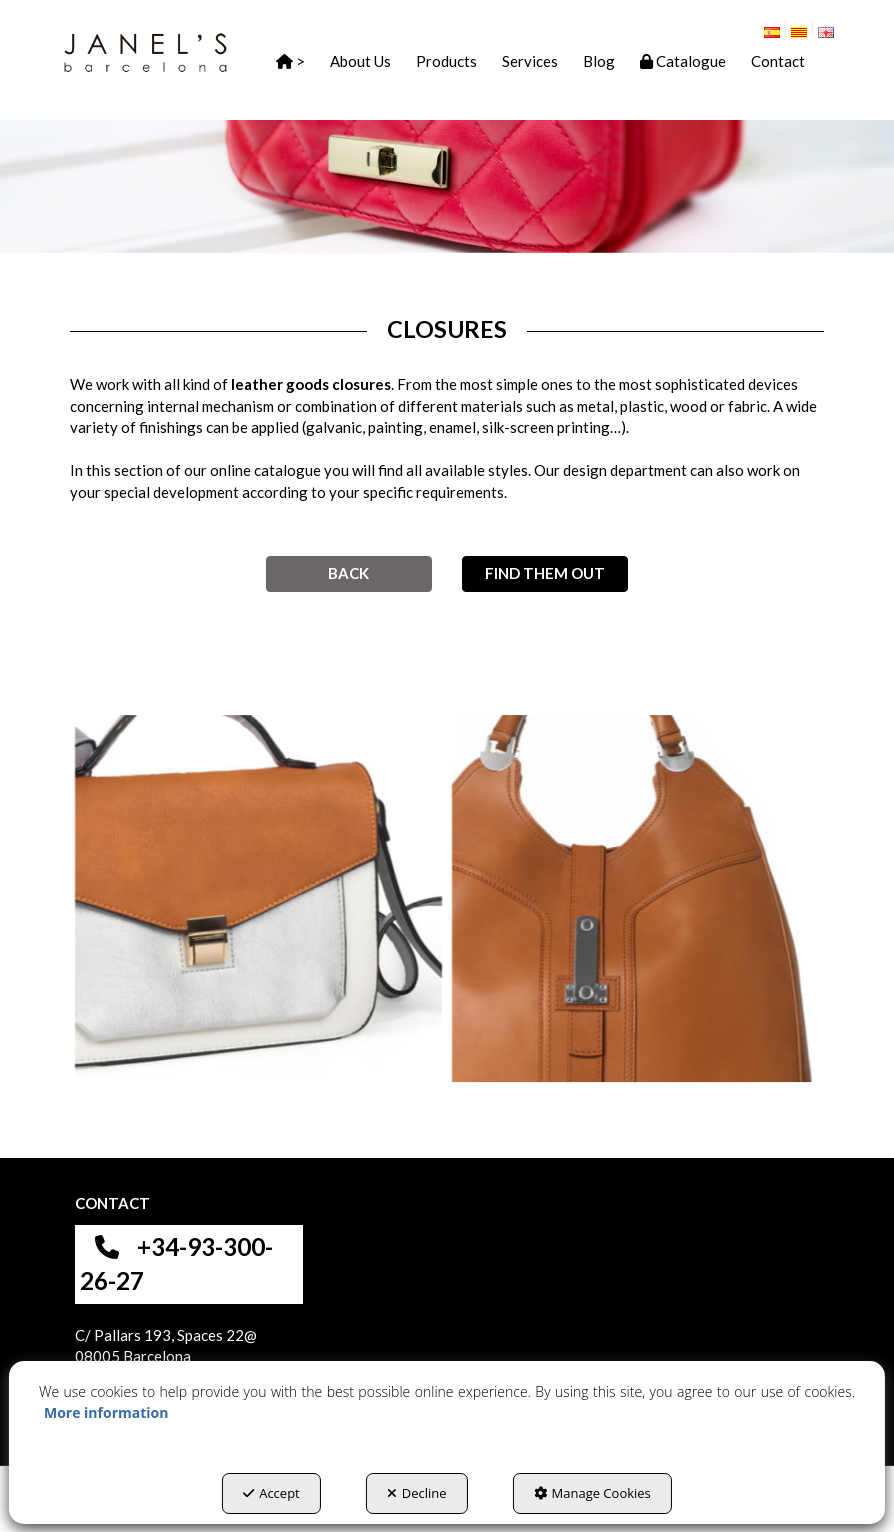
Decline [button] (417, 1493)
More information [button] (106, 1412)
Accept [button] (271, 1493)
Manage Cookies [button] (592, 1493)
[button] (145, 52)
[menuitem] (779, 28)
